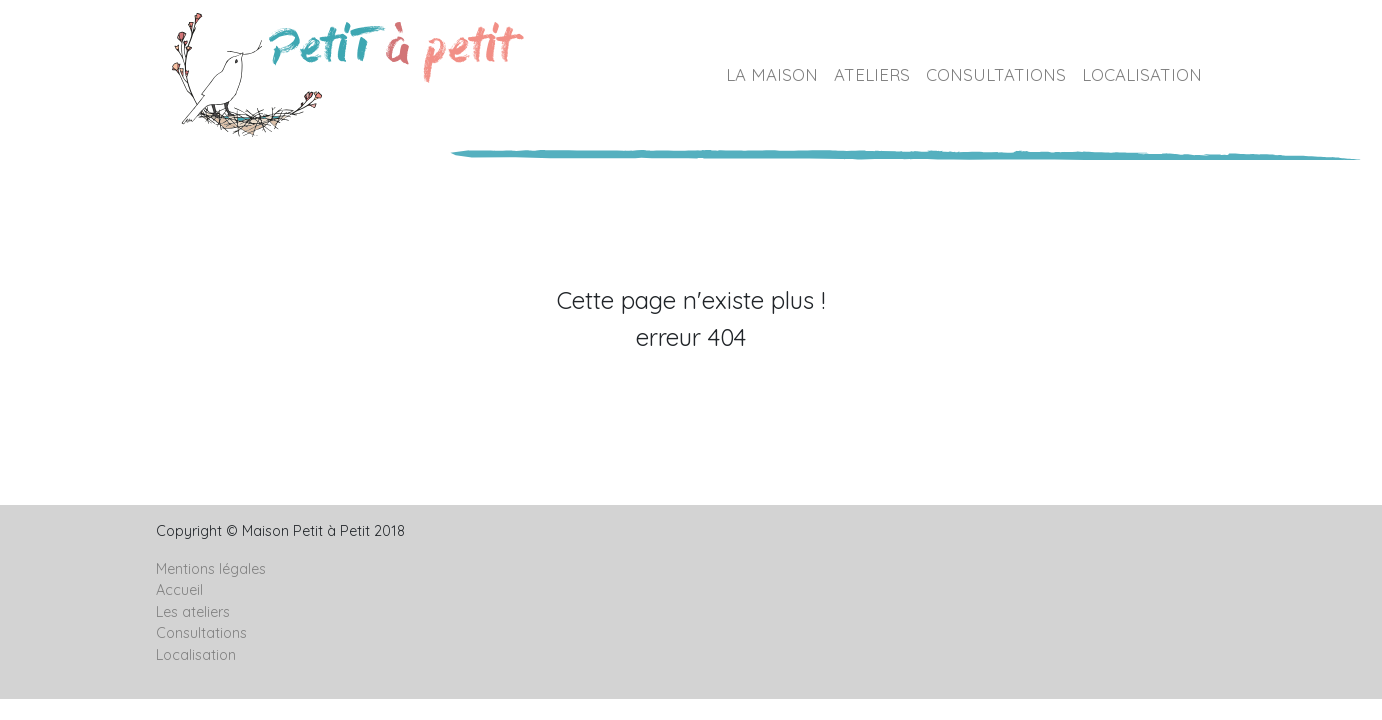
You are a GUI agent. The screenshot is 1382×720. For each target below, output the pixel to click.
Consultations (201, 633)
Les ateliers (193, 612)
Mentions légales (211, 569)
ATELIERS (872, 74)
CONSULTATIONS (996, 74)
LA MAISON (772, 74)
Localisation (196, 655)
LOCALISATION (1142, 74)
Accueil (179, 590)
